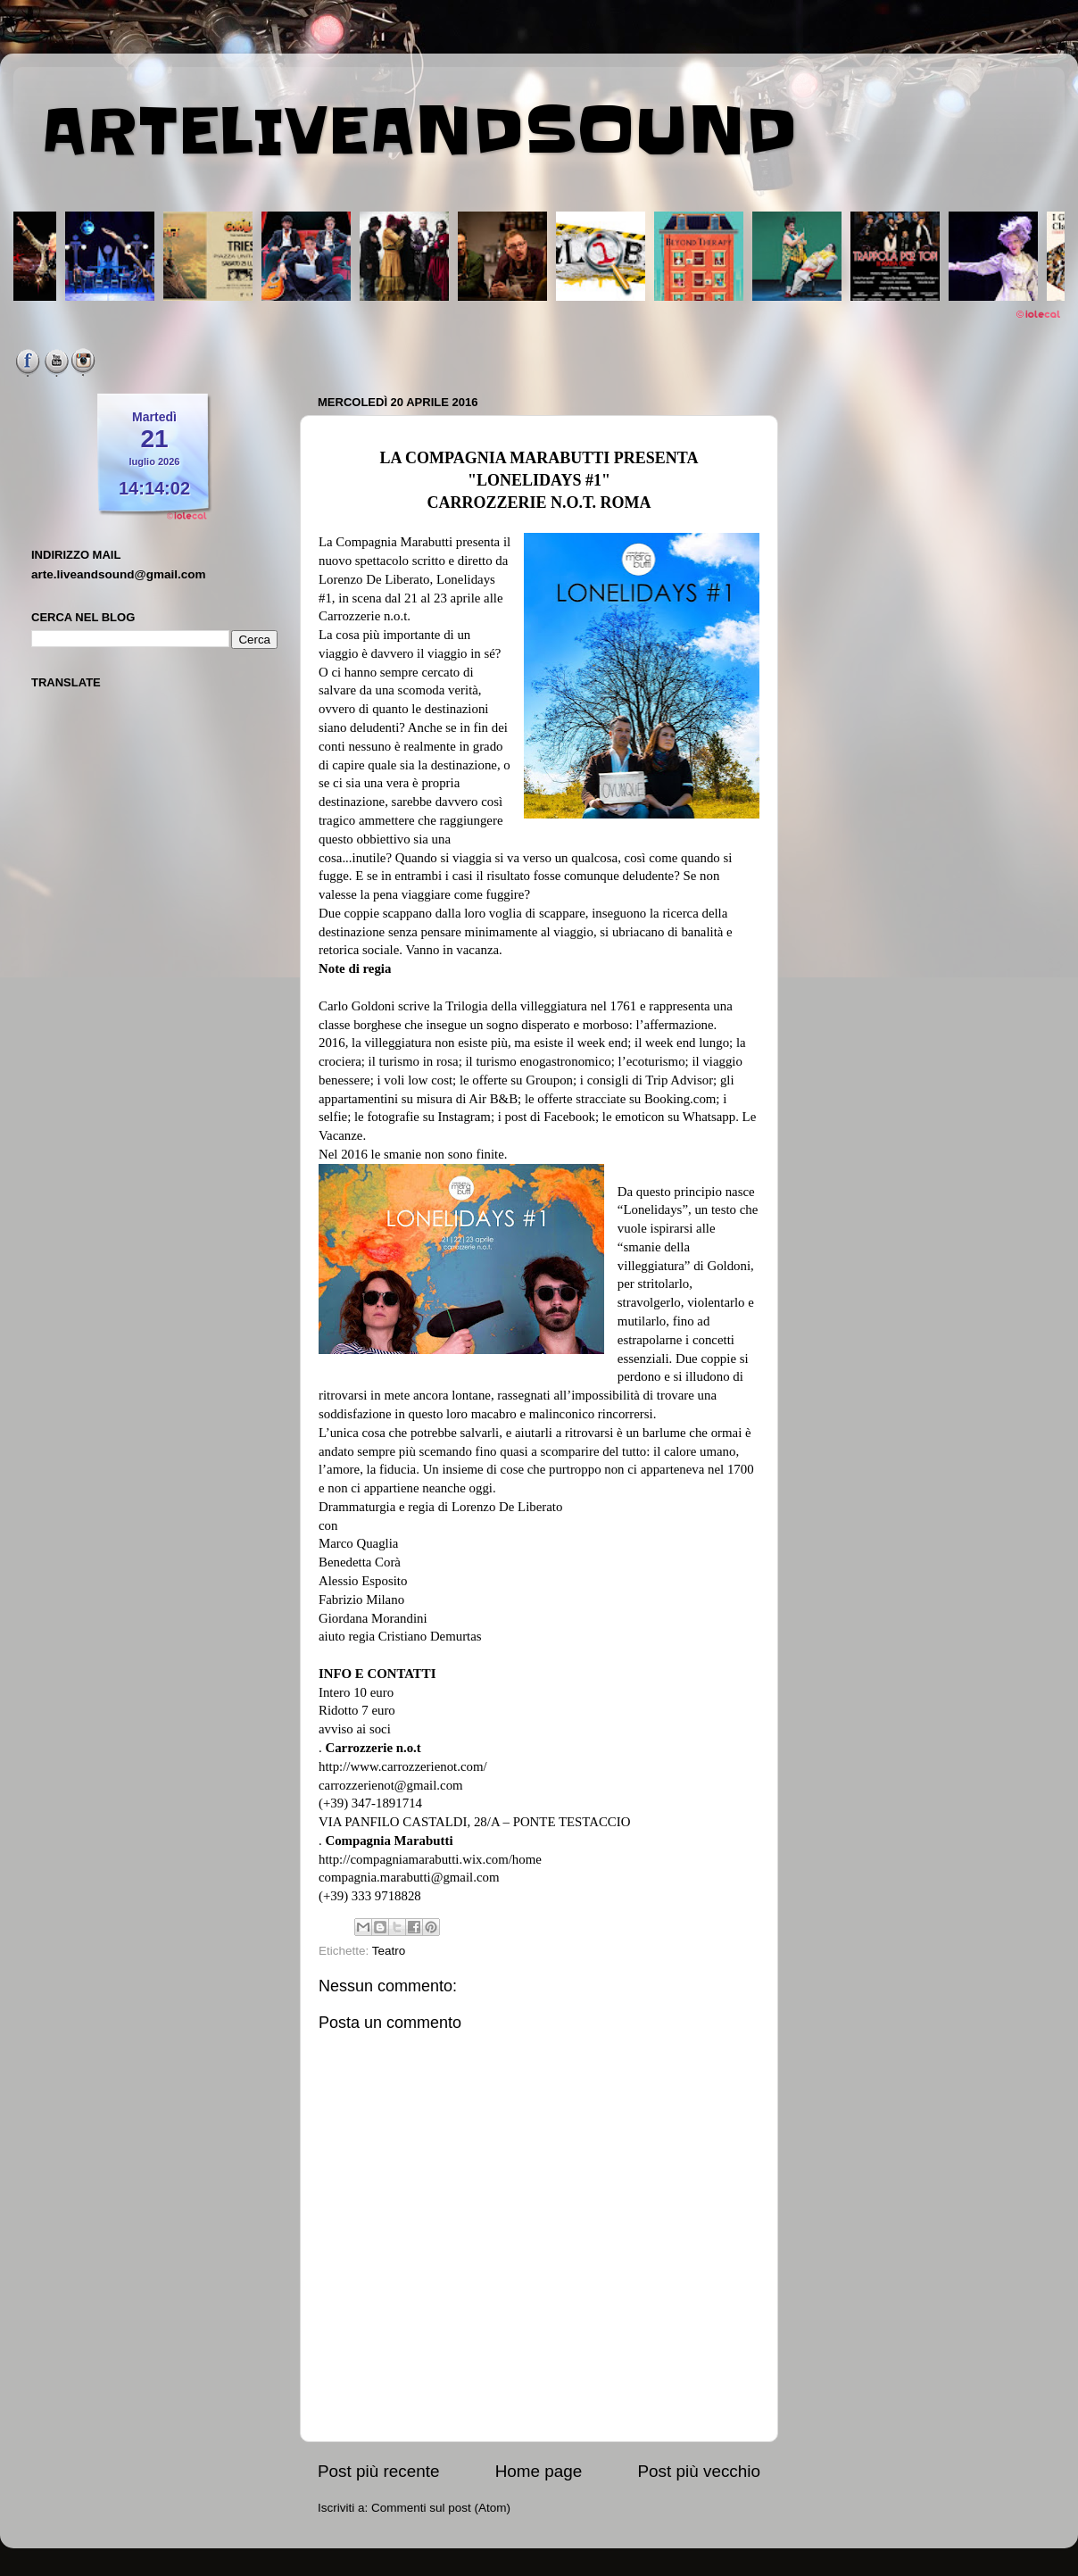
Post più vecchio (698, 2471)
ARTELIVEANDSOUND (419, 131)
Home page (539, 2471)
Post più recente (379, 2471)
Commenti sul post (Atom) (440, 2507)
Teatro (389, 1950)
